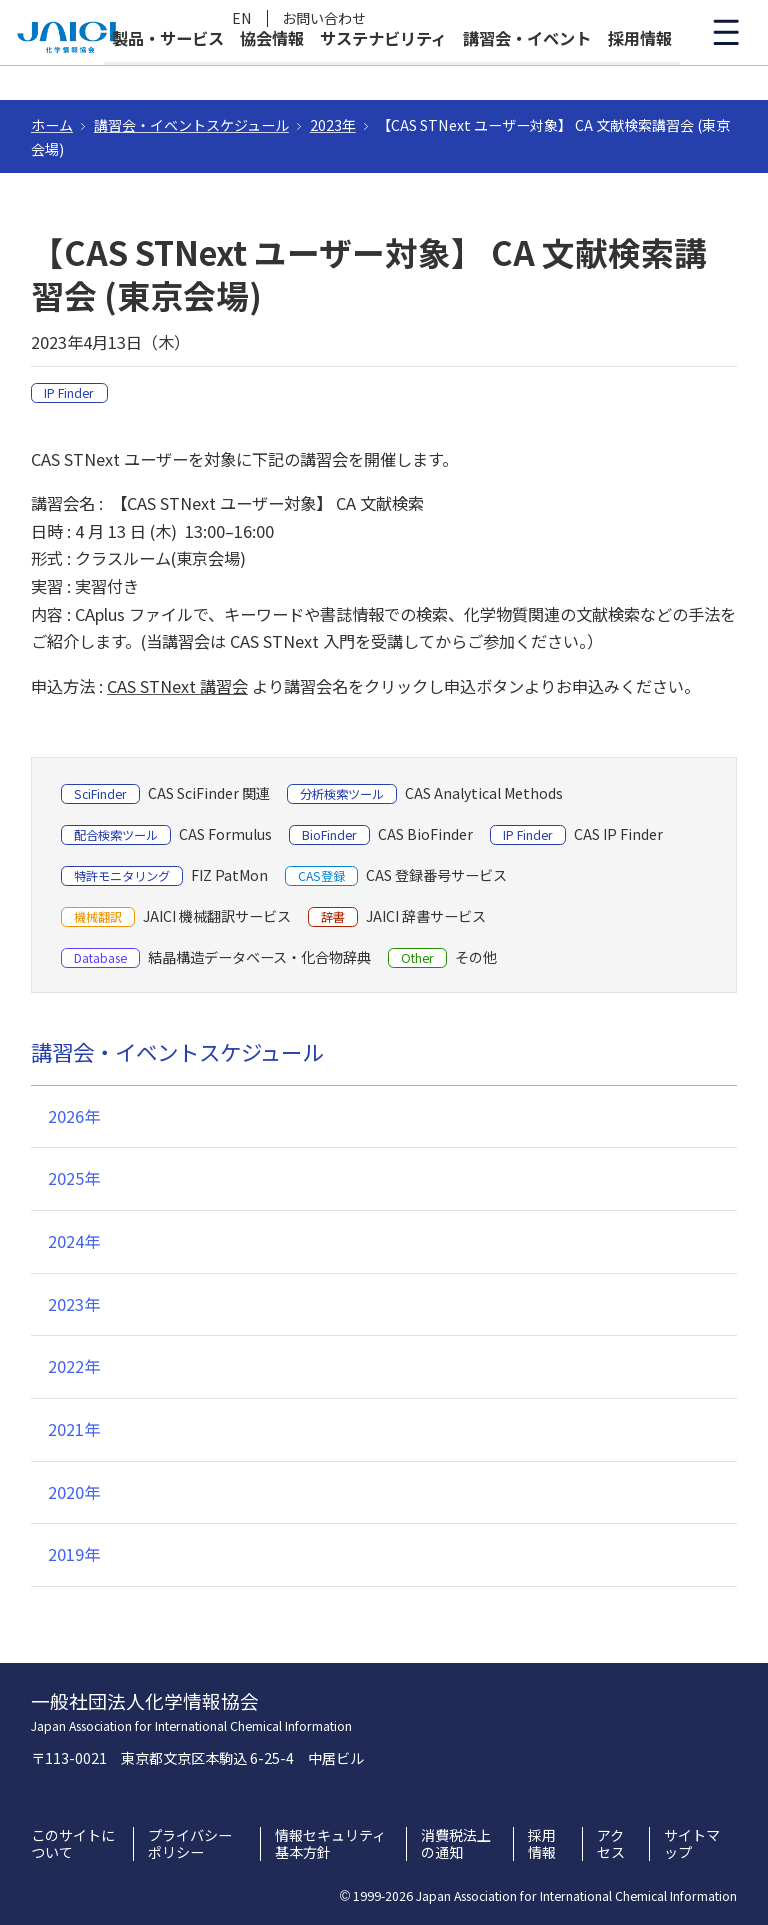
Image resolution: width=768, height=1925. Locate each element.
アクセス (611, 1844)
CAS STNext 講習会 (177, 686)
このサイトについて (73, 1844)
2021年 (74, 1429)
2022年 (74, 1366)
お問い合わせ (324, 18)
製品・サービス (168, 72)
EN (242, 18)
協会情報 (272, 72)
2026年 (74, 1116)
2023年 (333, 125)
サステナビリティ (383, 72)
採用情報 (640, 72)
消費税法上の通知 (456, 1844)
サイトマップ (692, 1844)
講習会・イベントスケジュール (191, 125)
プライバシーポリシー (190, 1844)
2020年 (74, 1492)
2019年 (74, 1554)
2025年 (74, 1178)
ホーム (52, 125)
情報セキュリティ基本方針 (330, 1844)
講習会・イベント (527, 72)
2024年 (74, 1241)
